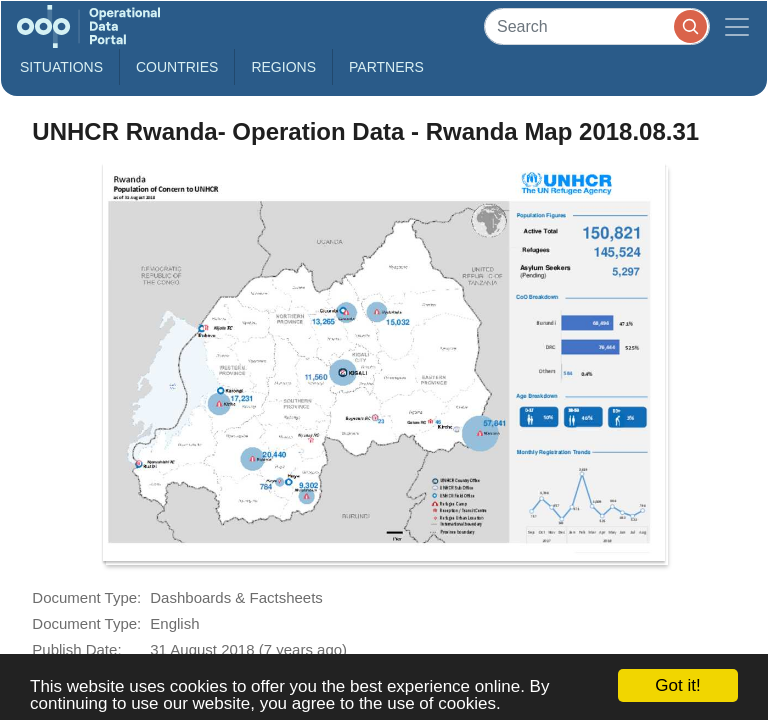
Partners (386, 67)
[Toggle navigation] (737, 26)
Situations (61, 67)
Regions (283, 67)
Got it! (677, 685)
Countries (177, 67)
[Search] (597, 26)
